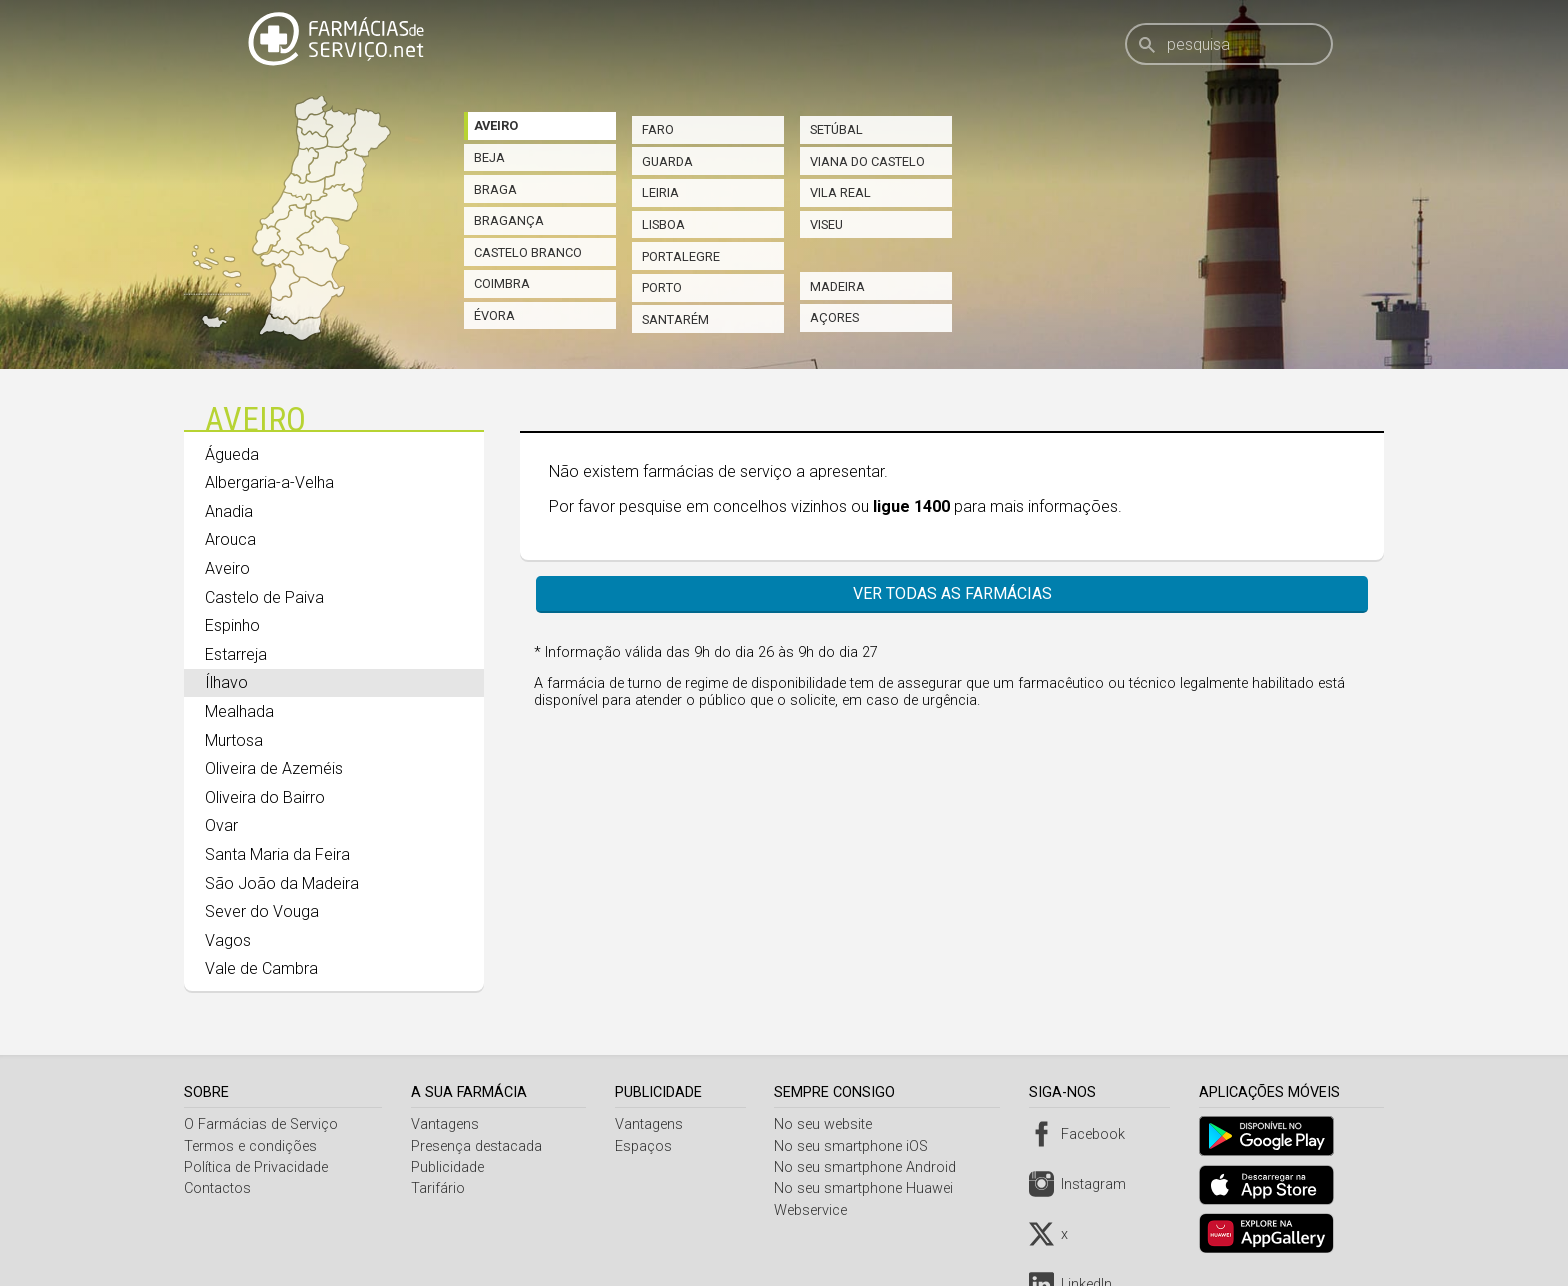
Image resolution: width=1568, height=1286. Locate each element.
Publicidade (449, 1167)
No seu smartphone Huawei (869, 1188)
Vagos (228, 940)
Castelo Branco (528, 252)
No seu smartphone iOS (857, 1146)
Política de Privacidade (256, 1167)
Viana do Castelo (867, 161)
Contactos (217, 1188)
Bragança (509, 220)
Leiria (660, 192)
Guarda (667, 161)
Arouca (230, 539)
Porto (662, 287)
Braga (495, 189)
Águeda (232, 454)
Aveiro (496, 125)
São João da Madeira (282, 883)
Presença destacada (478, 1146)
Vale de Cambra (261, 968)
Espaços (646, 1146)
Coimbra (502, 283)
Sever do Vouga (262, 911)
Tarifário (440, 1188)
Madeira (837, 286)
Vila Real (840, 192)
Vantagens (447, 1124)
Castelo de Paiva (264, 597)
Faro (658, 129)
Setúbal (836, 129)
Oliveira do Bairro (265, 797)
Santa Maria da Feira (277, 854)
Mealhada (239, 711)
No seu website (829, 1124)
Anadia (229, 511)
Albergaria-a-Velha (269, 482)
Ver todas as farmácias (952, 593)
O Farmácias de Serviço (261, 1124)
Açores (834, 317)
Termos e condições (250, 1146)
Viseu (826, 224)
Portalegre (681, 256)
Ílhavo (226, 682)
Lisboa (663, 224)
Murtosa (234, 740)
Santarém (675, 319)
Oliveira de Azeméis (274, 768)
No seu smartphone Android (871, 1167)
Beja (489, 157)
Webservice (816, 1210)
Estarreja (236, 654)
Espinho (232, 625)
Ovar (221, 825)
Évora (494, 315)
